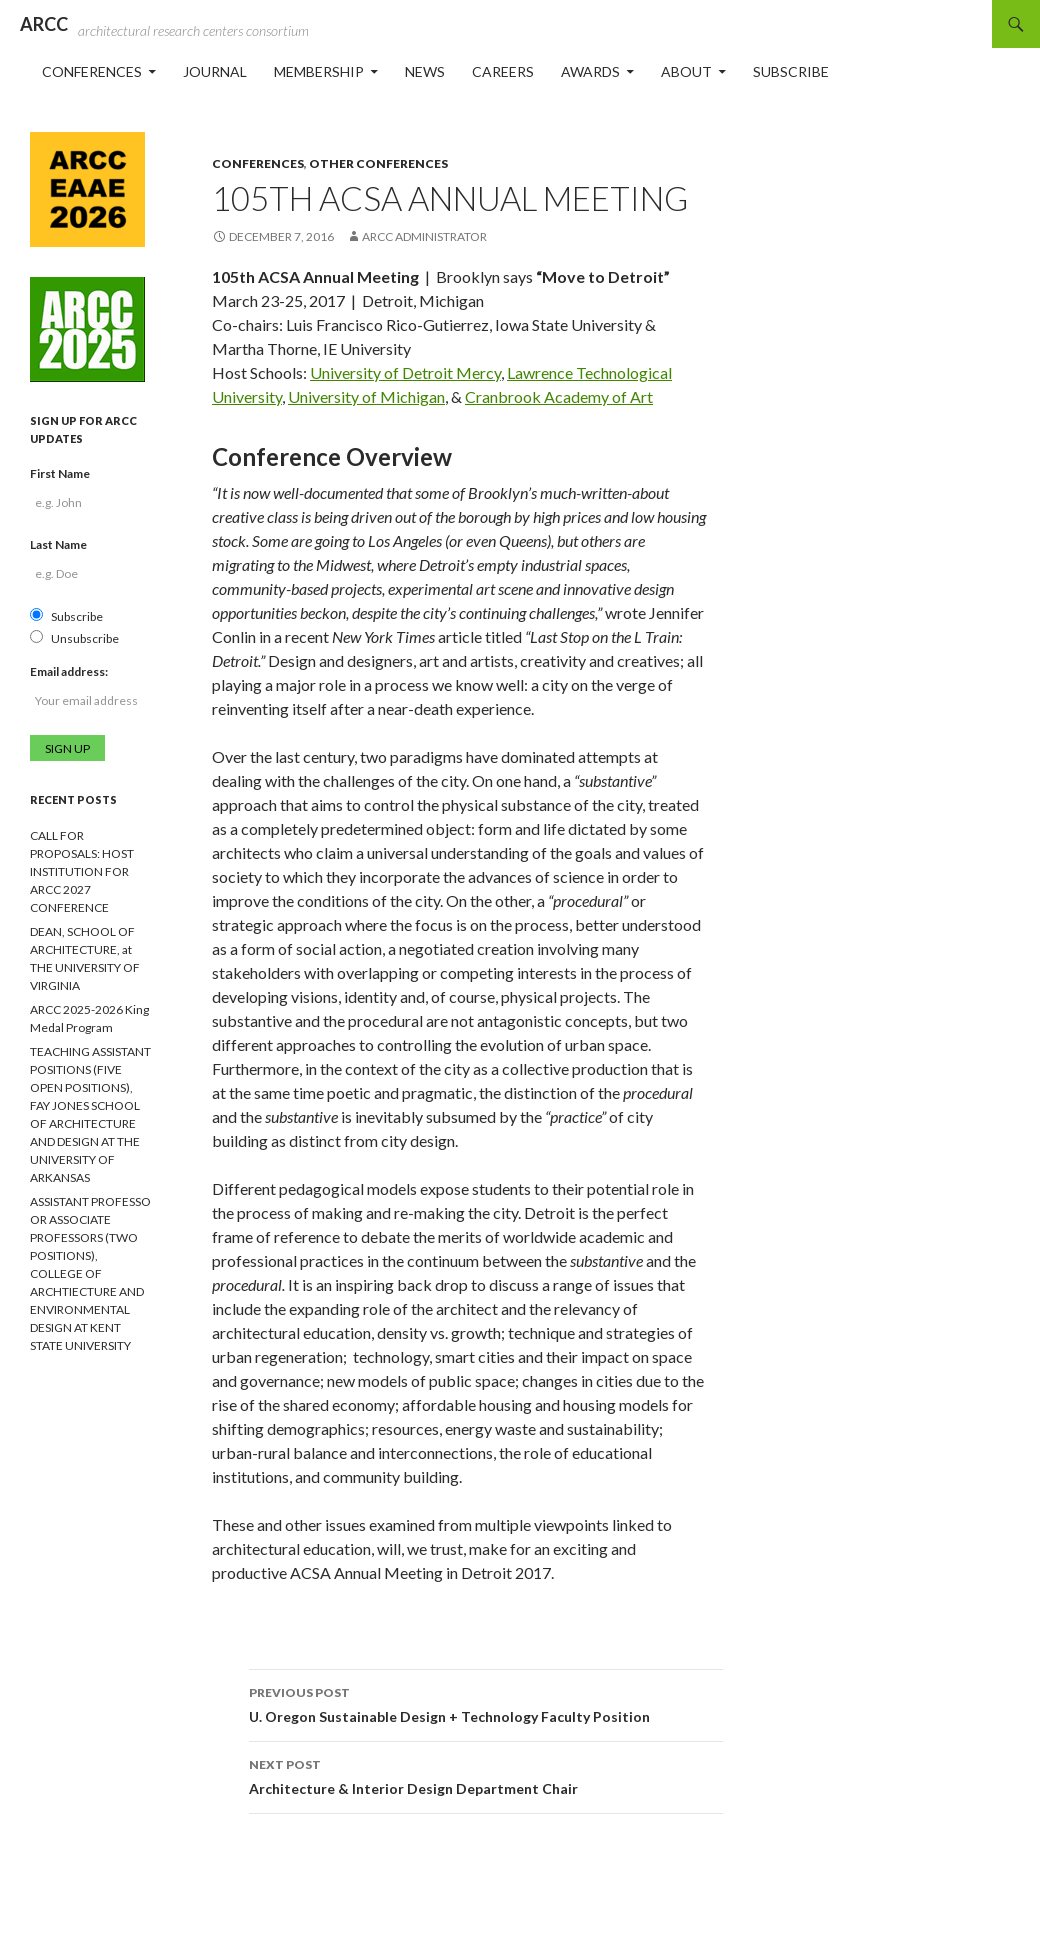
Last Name (58, 544)
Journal (215, 71)
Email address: (69, 671)
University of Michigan (366, 396)
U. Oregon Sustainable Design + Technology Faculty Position (486, 1703)
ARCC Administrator (424, 236)
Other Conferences (378, 163)
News (425, 71)
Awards (590, 71)
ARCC (44, 24)
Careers (503, 71)
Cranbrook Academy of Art (559, 396)
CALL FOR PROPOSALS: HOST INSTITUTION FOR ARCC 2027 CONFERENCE (82, 871)
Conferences (92, 71)
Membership (319, 71)
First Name (60, 473)
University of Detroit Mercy (405, 372)
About (686, 71)
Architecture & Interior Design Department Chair (486, 1775)
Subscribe (791, 71)
